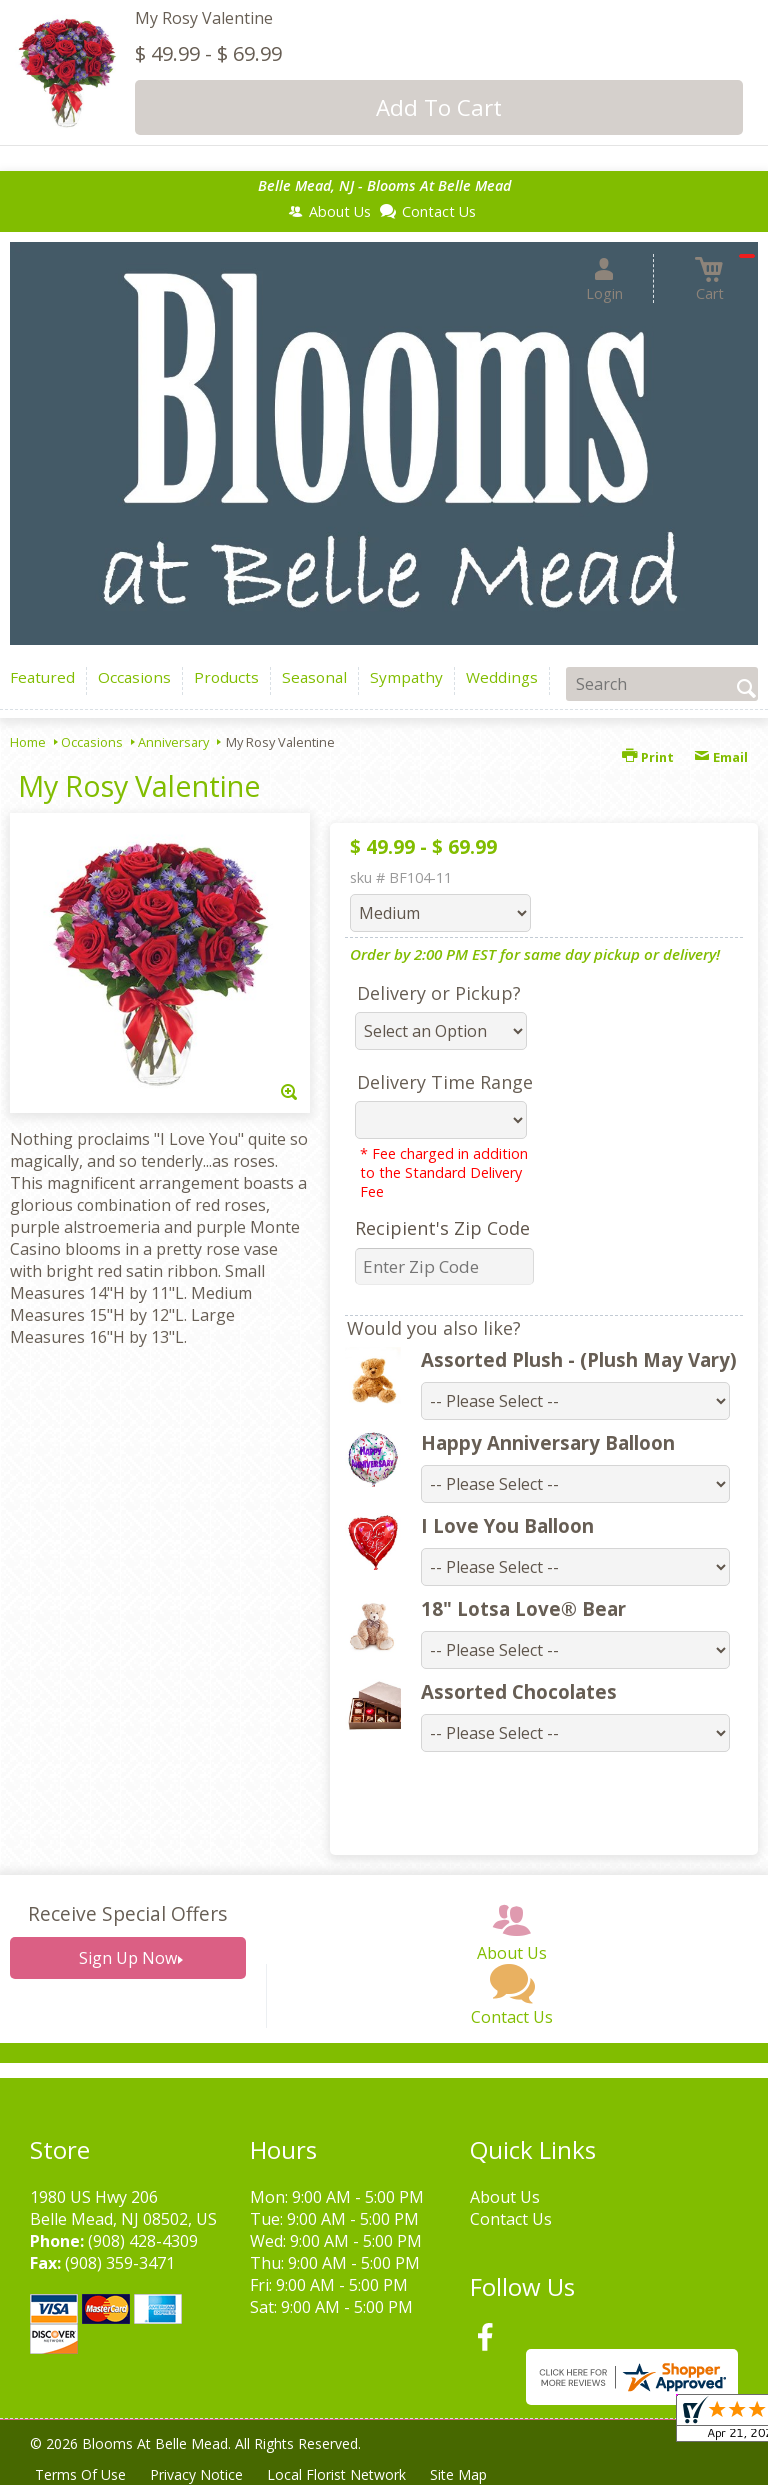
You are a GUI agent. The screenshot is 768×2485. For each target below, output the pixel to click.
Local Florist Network (336, 2474)
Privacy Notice (196, 2474)
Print (648, 757)
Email (721, 757)
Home (28, 742)
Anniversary (173, 742)
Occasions (92, 742)
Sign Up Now (128, 1958)
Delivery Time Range (445, 1082)
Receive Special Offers (127, 1913)
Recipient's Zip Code (442, 1228)
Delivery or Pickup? (439, 993)
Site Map (458, 2474)
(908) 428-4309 (143, 2241)
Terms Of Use (80, 2474)
